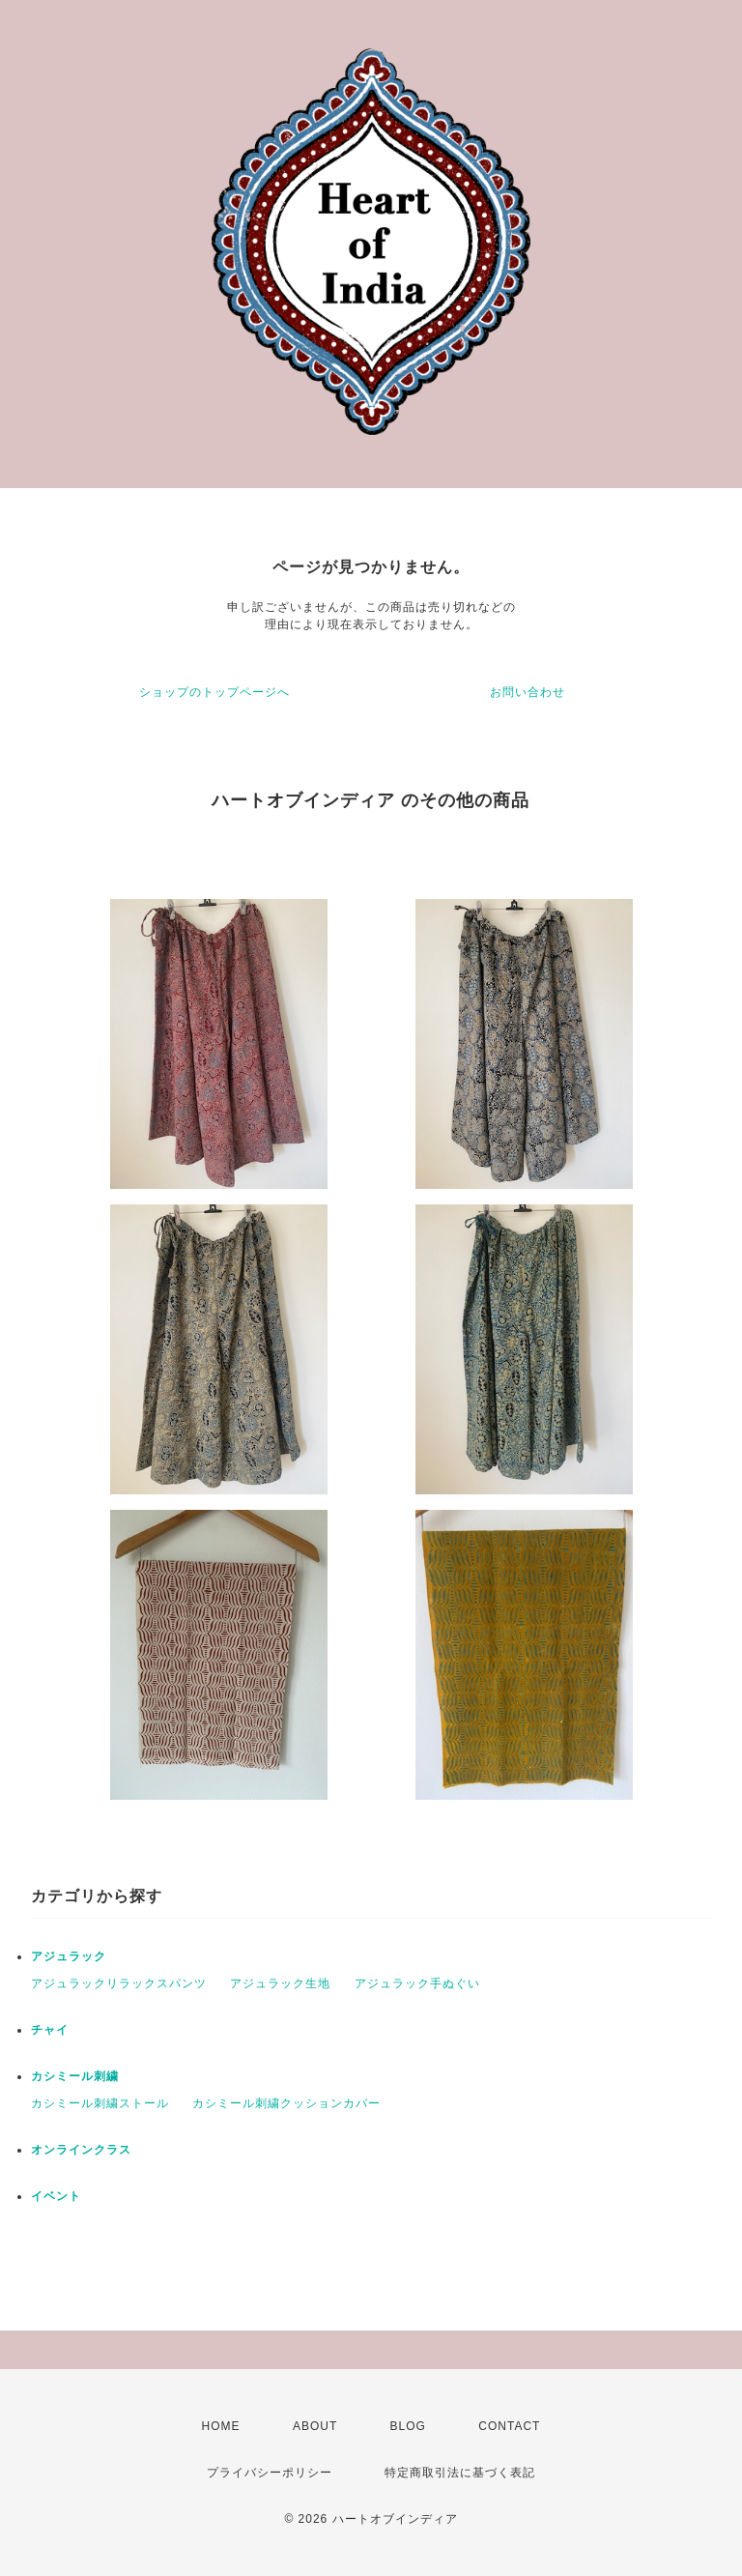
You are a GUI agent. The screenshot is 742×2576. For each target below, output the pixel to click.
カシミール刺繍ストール (100, 2103)
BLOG (408, 2426)
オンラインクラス (81, 2149)
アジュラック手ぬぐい (417, 1983)
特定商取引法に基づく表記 (460, 2472)
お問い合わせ (527, 692)
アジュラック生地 (280, 1983)
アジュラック (68, 1956)
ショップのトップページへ (214, 692)
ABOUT (315, 2426)
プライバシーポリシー (269, 2472)
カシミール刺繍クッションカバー (286, 2103)
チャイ (50, 2030)
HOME (221, 2426)
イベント (56, 2196)
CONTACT (509, 2426)
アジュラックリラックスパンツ (119, 1983)
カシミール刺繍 (75, 2076)
